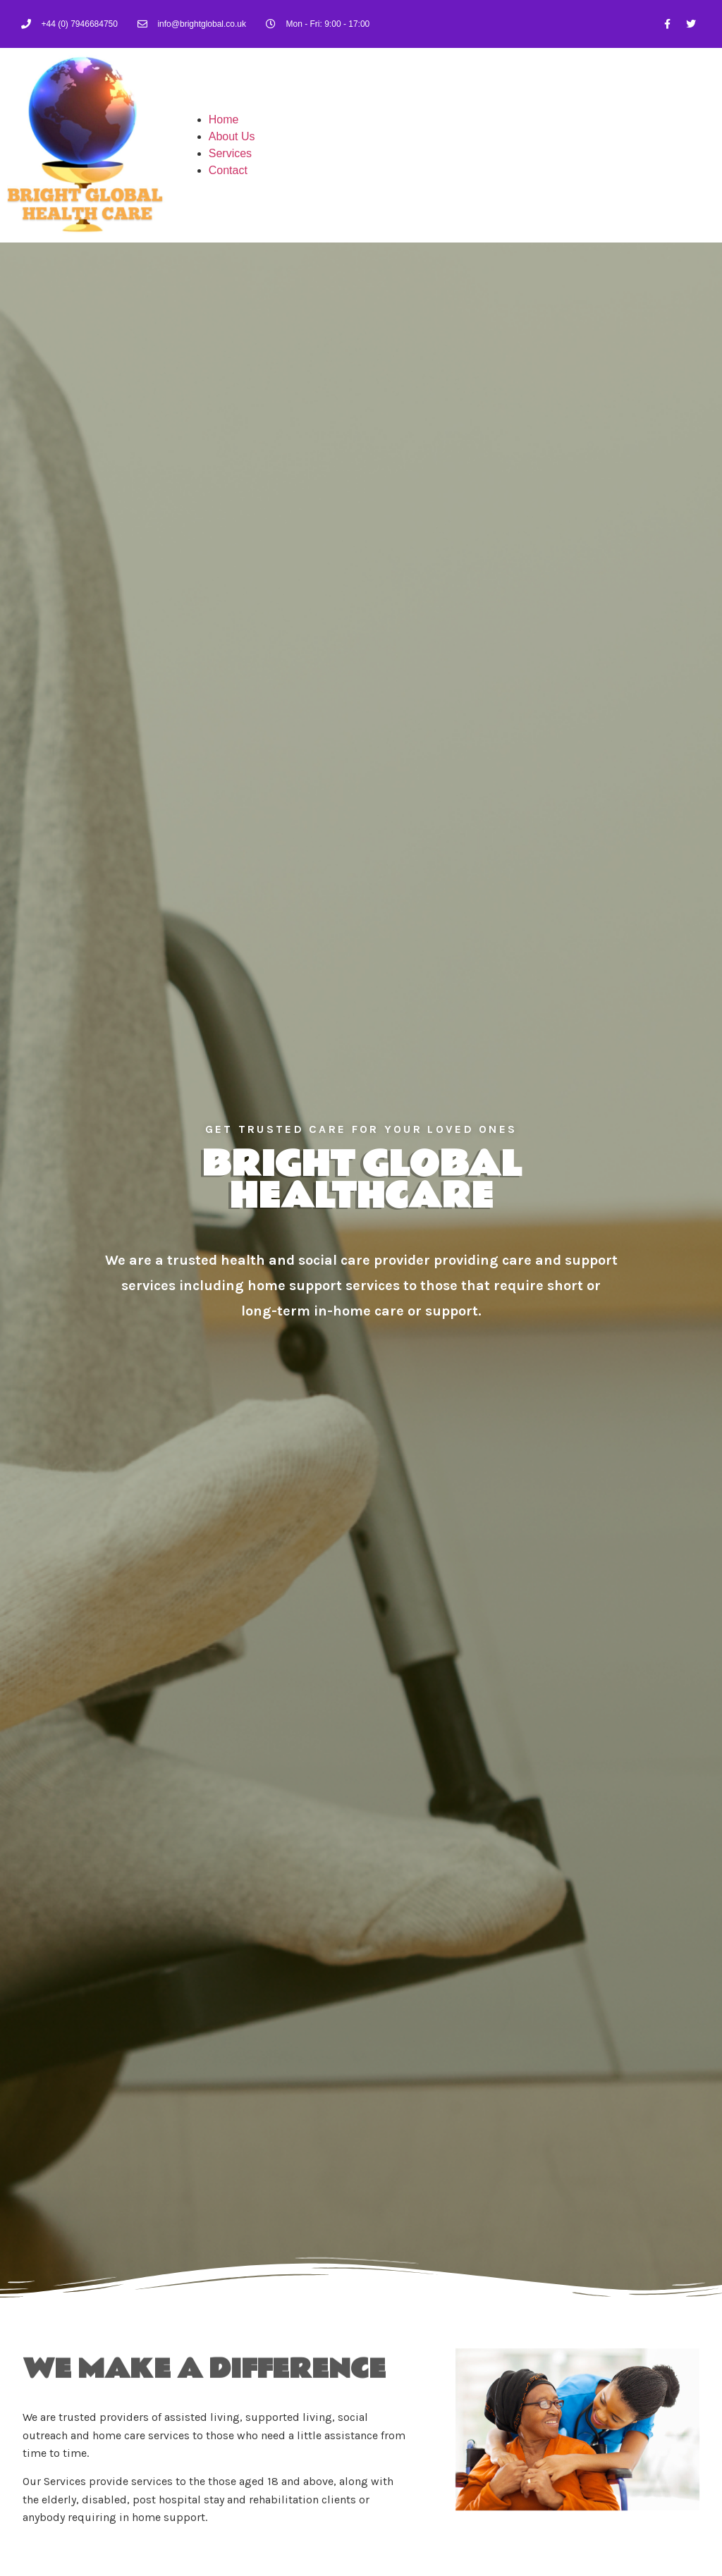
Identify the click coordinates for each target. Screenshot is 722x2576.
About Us (232, 136)
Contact (228, 170)
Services (230, 153)
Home (224, 119)
